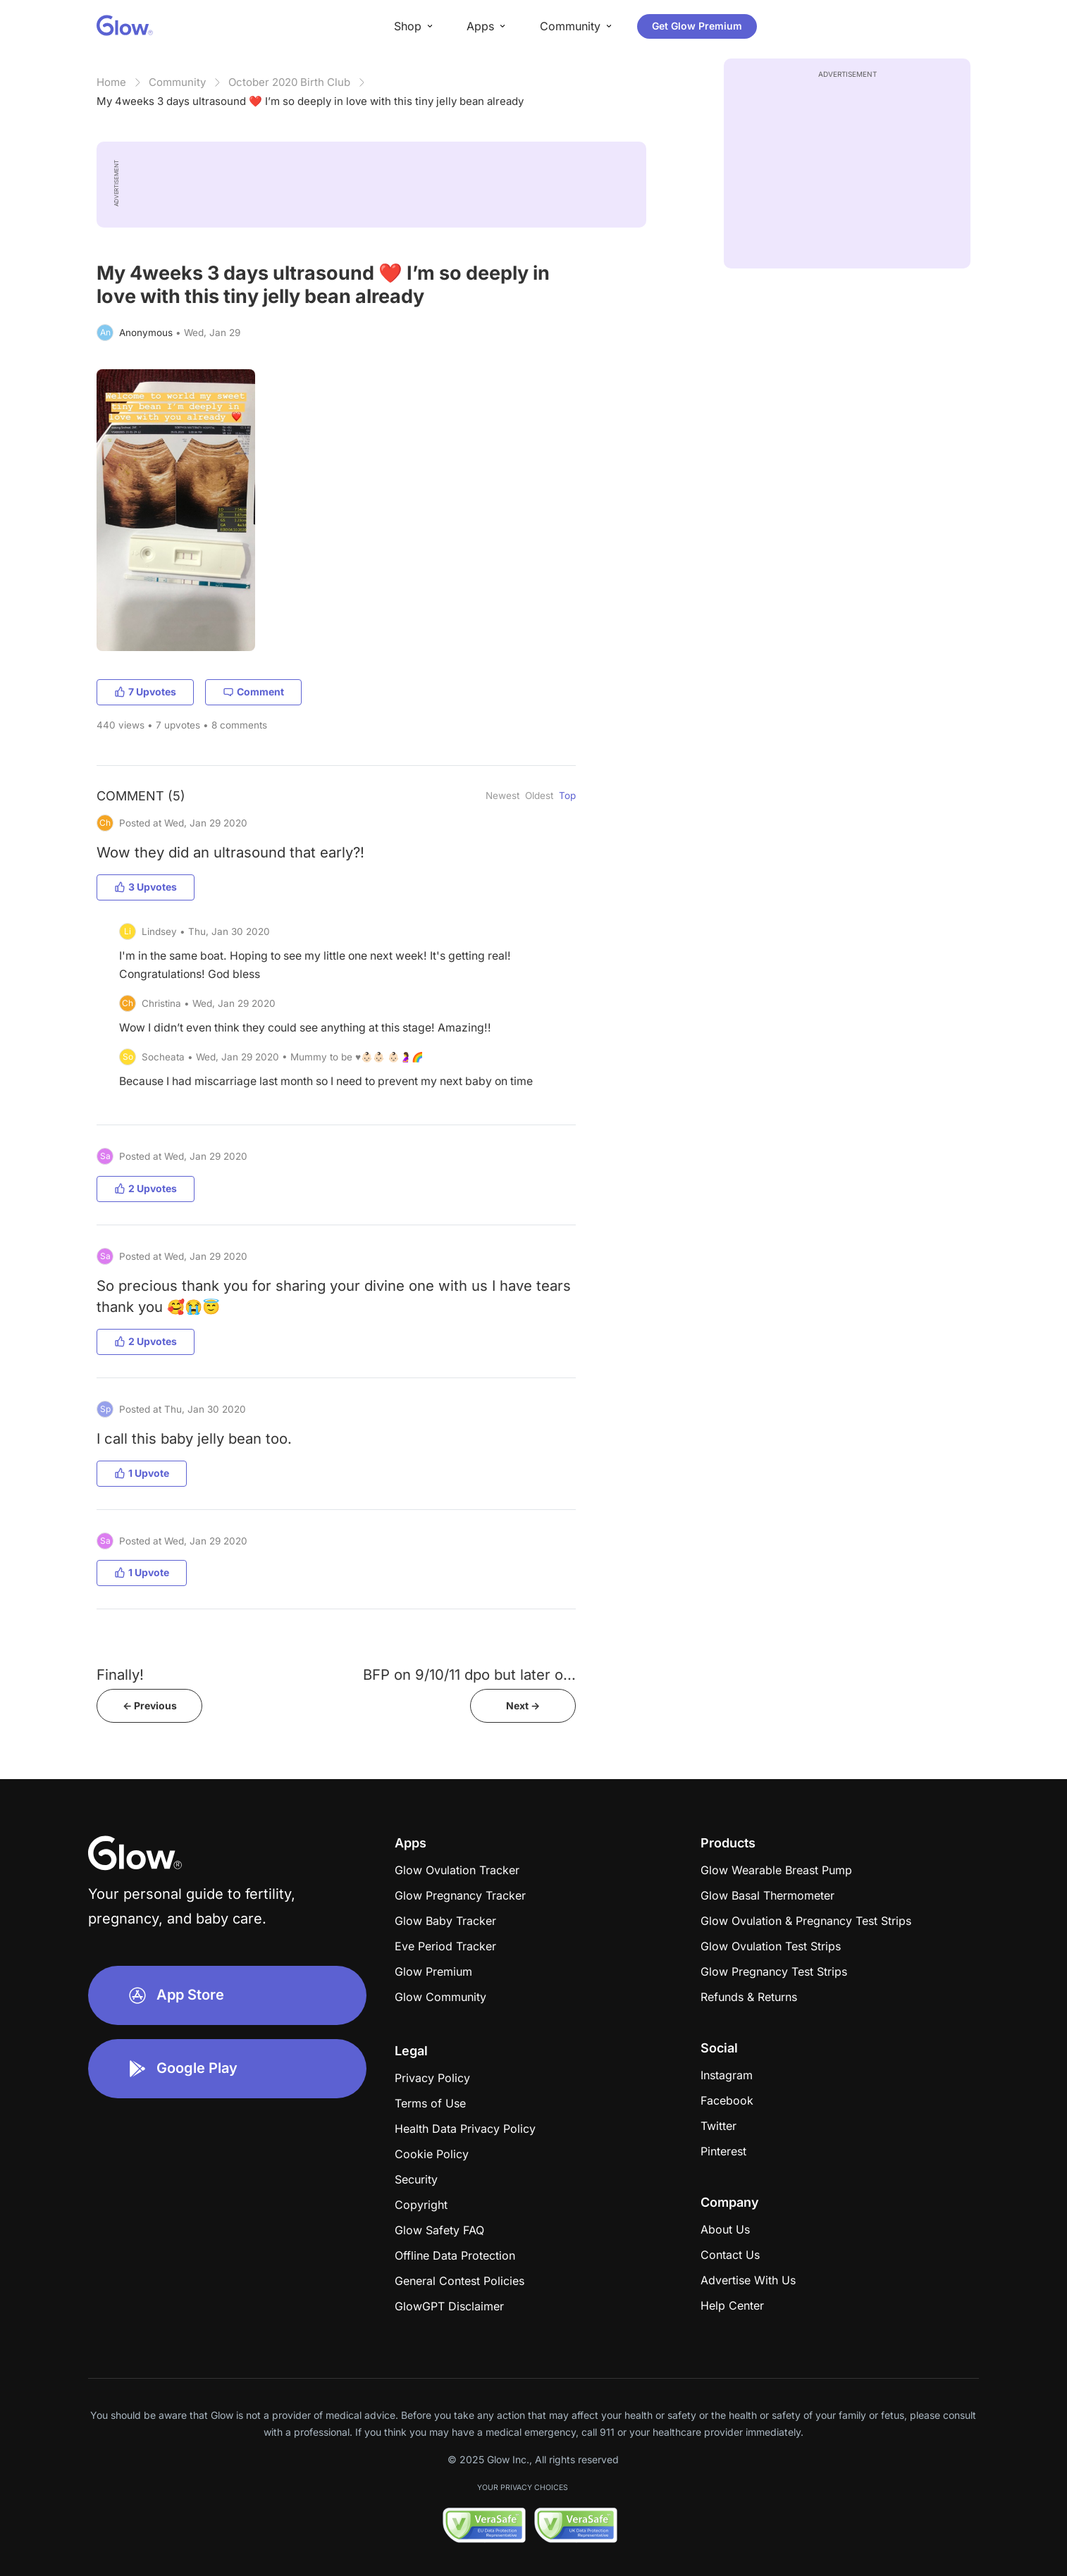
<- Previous (150, 1705)
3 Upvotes (145, 887)
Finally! (120, 1674)
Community (177, 82)
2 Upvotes (145, 1188)
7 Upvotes (145, 692)
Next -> (523, 1705)
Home (111, 82)
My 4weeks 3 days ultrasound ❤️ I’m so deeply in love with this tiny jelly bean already (310, 101)
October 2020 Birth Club (289, 82)
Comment (253, 692)
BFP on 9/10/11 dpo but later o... (469, 1674)
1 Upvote (141, 1473)
